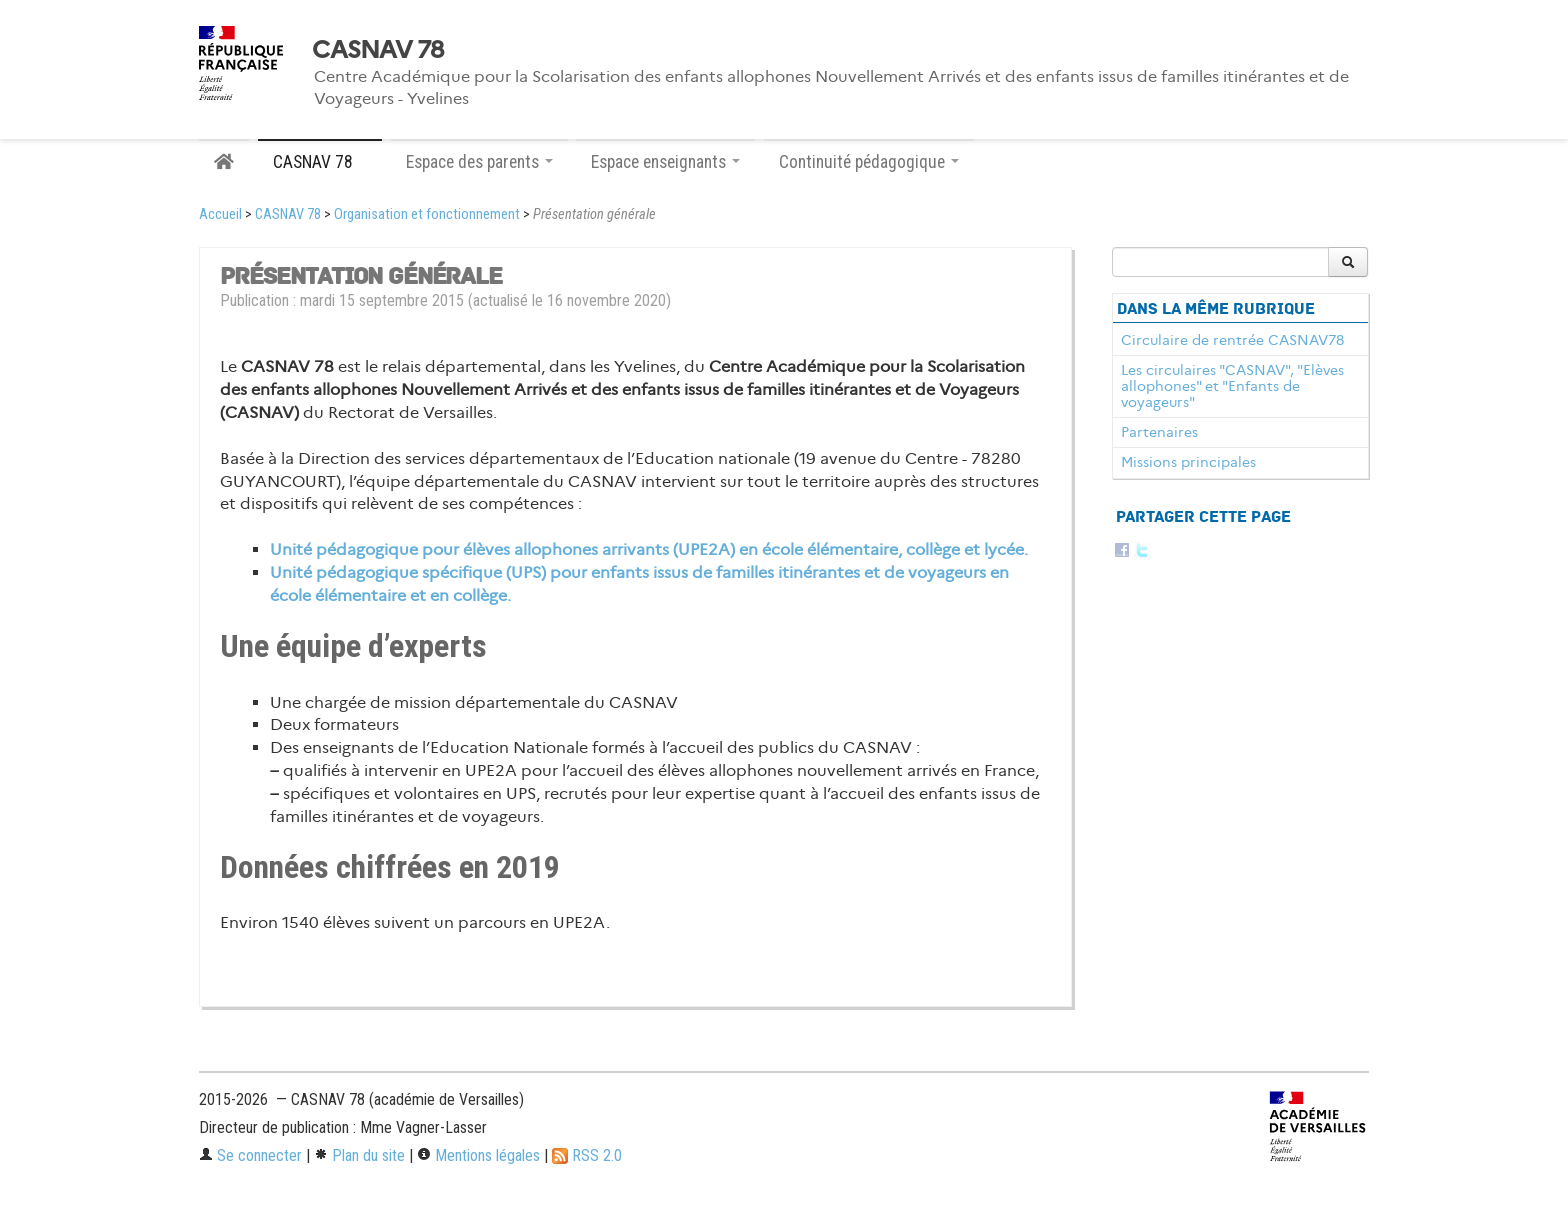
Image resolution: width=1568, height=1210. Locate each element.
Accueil (220, 214)
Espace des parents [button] (479, 162)
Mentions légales (478, 1155)
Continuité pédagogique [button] (869, 162)
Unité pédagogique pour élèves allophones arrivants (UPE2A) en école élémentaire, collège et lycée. (649, 549)
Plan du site (359, 1155)
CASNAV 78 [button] (320, 162)
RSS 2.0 (587, 1155)
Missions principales (1188, 462)
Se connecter (250, 1155)
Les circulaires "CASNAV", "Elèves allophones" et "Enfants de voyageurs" (1232, 386)
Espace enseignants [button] (665, 162)
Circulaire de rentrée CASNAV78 (1232, 340)
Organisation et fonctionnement (427, 214)
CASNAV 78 (378, 50)
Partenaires (1159, 432)
